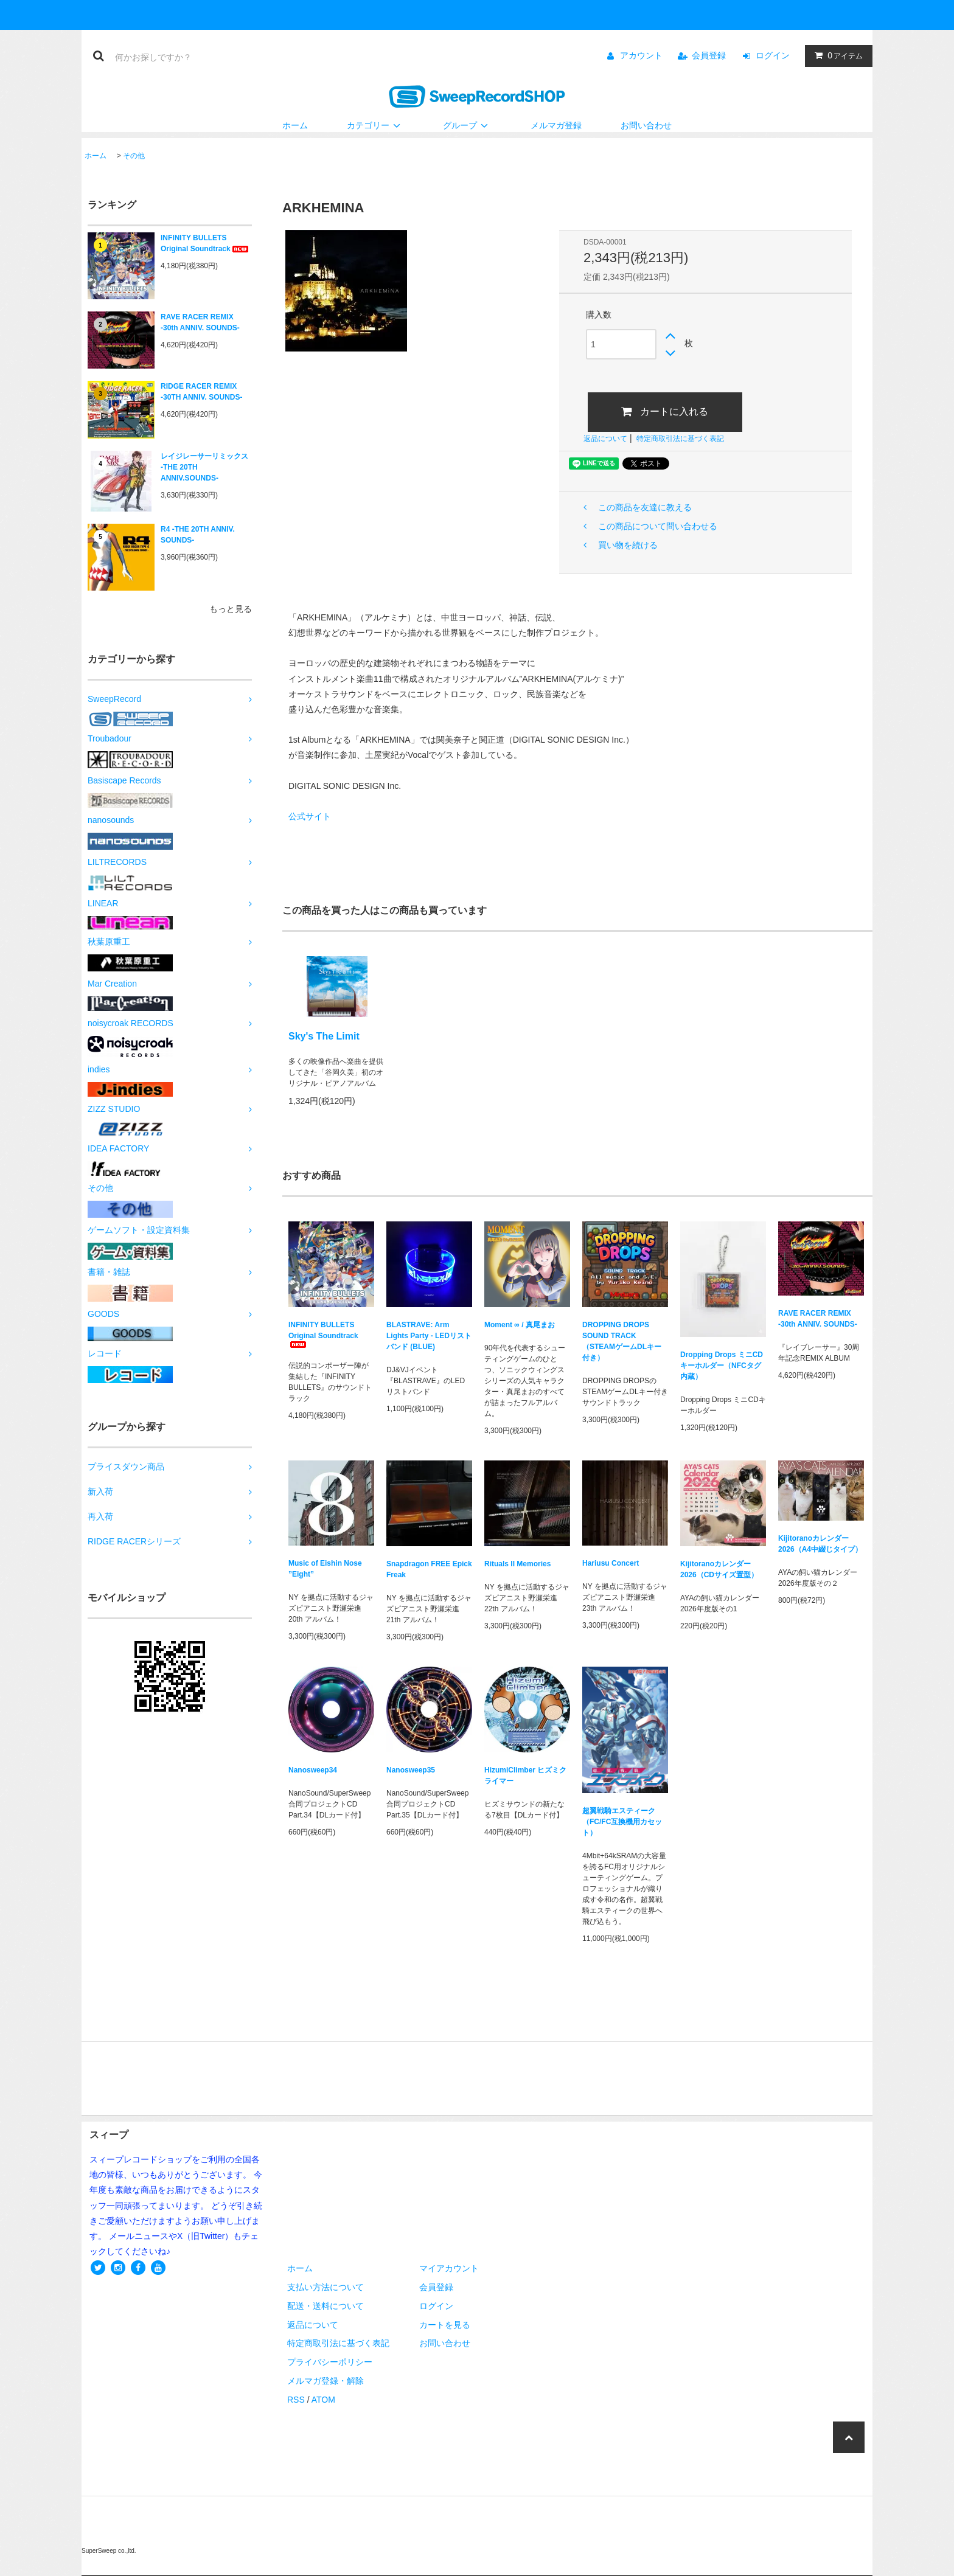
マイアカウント (449, 2268)
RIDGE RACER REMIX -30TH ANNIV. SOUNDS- (201, 391)
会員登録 (709, 55)
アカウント (641, 55)
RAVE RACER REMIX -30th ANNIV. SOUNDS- (200, 322)
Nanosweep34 (312, 1770)
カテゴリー (375, 125)
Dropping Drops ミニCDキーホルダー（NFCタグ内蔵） (721, 1365)
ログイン (773, 55)
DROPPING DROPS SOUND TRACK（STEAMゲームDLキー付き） (621, 1341)
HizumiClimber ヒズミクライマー (525, 1775)
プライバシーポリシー (329, 2362)
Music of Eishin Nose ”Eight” (325, 1568)
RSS (296, 2399)
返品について (605, 438)
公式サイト (309, 816)
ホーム (295, 125)
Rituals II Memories (517, 1564)
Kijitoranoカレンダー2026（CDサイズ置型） (719, 1569)
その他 (134, 155)
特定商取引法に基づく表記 (680, 438)
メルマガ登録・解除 (325, 2381)
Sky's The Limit (324, 1036)
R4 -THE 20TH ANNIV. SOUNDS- (198, 534)
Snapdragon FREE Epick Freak (429, 1569)
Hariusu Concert (610, 1563)
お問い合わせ (646, 125)
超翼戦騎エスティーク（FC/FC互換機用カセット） (622, 1822)
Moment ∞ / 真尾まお (519, 1325)
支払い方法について (325, 2287)
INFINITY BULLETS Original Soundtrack (205, 243)
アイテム (836, 55)
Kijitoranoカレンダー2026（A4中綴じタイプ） (820, 1544)
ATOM (323, 2399)
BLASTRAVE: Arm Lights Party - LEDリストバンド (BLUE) (429, 1336)
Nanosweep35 (410, 1770)
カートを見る (444, 2325)
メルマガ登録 (556, 125)
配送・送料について (325, 2306)
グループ (467, 125)
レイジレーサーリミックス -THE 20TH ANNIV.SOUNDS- (204, 467)
